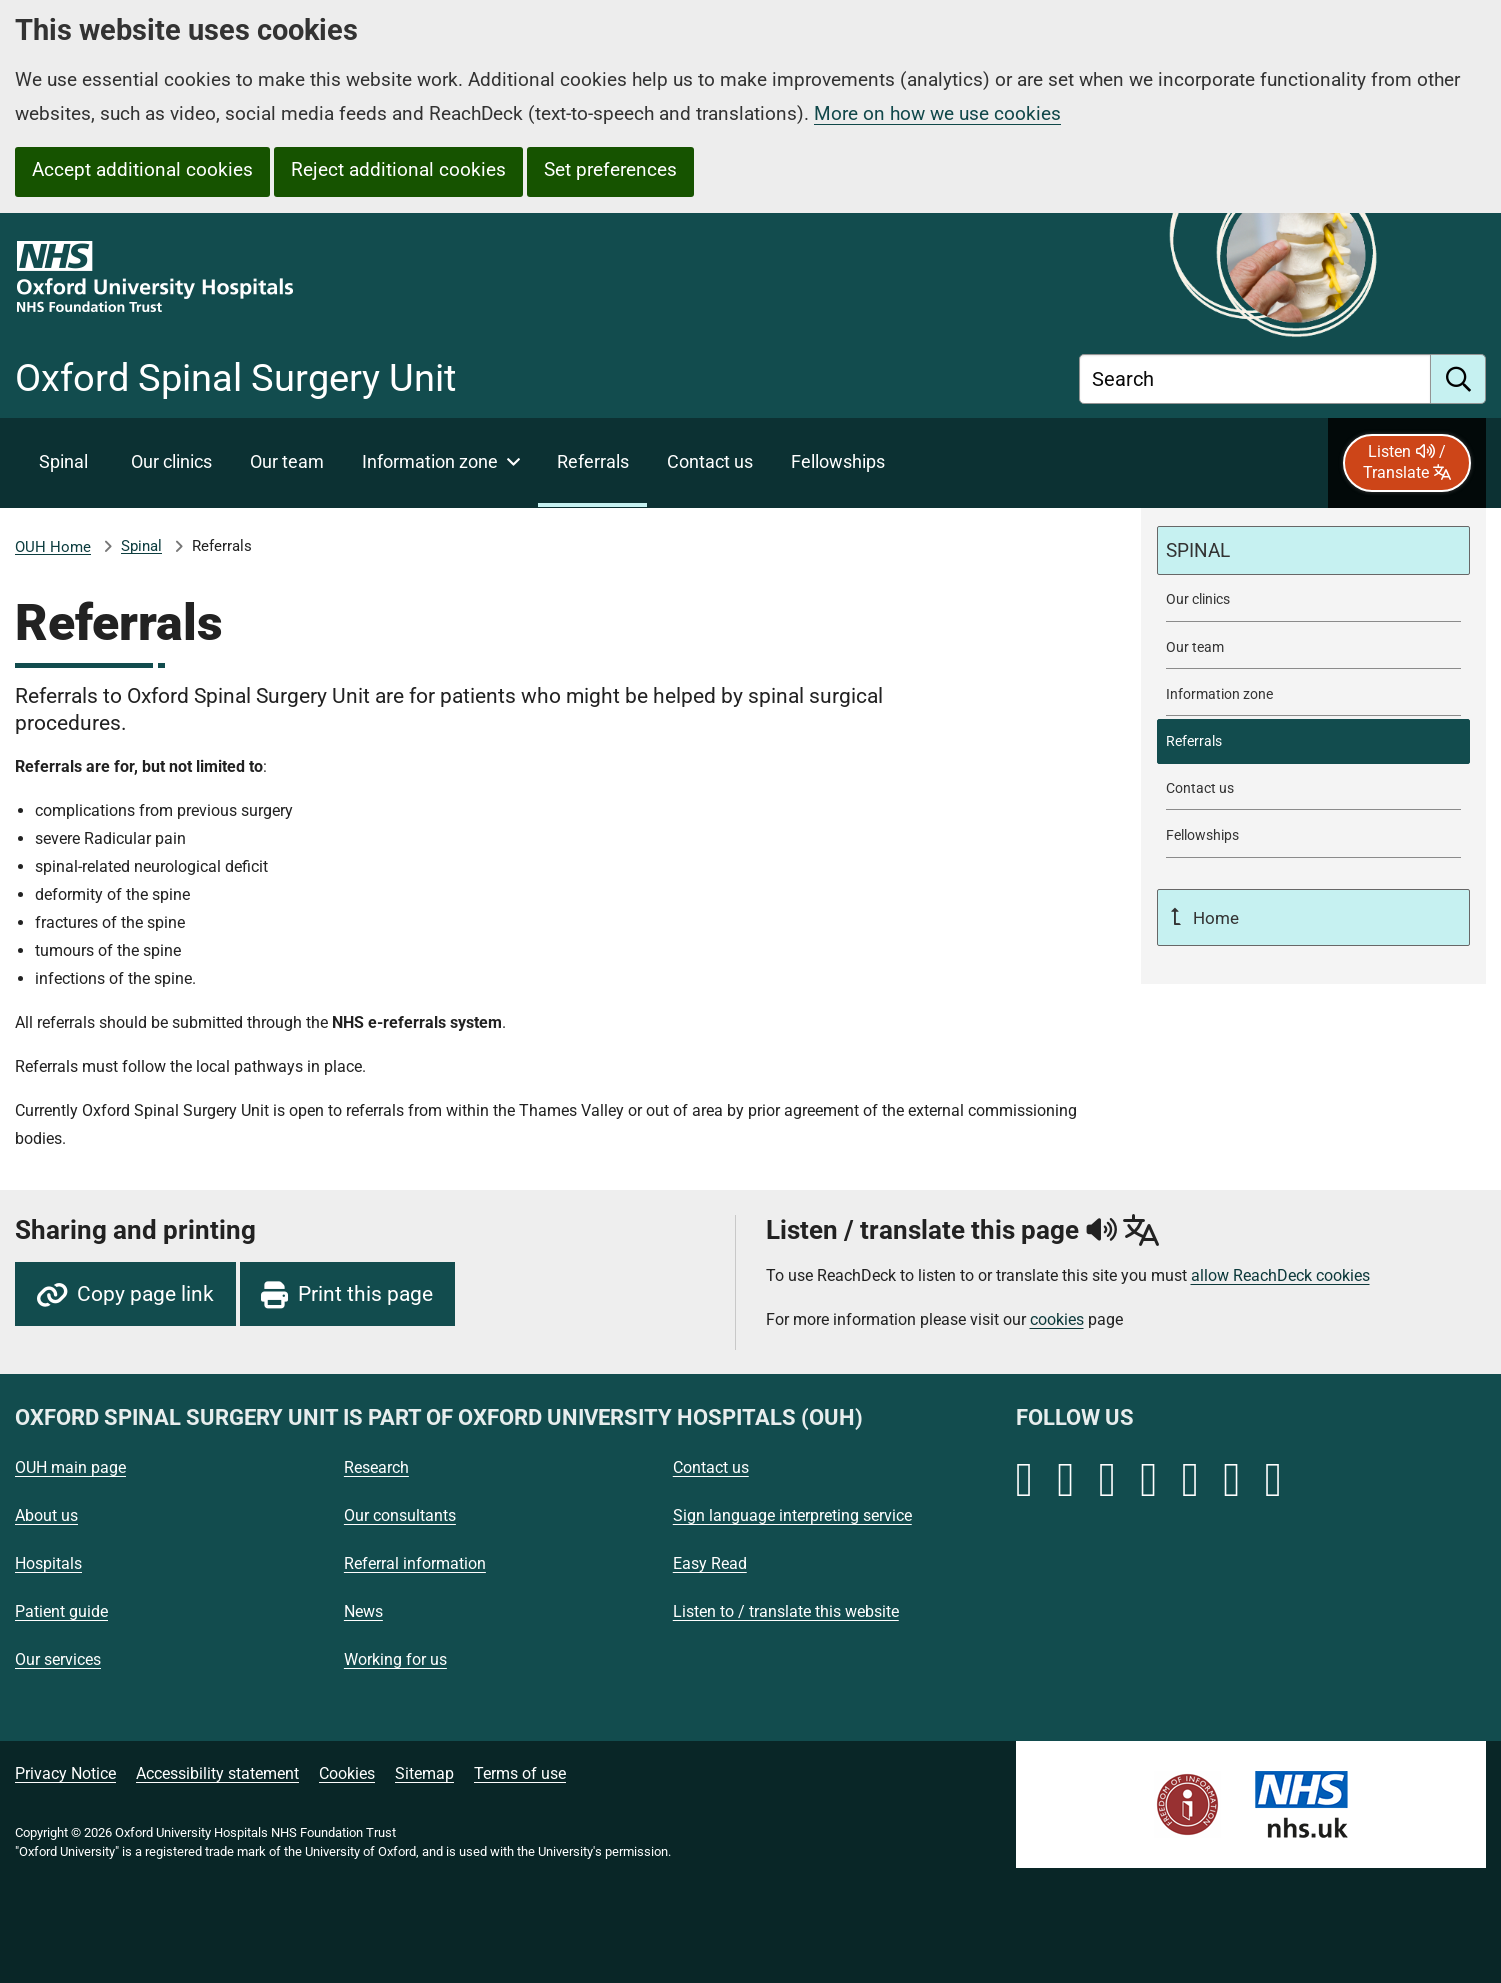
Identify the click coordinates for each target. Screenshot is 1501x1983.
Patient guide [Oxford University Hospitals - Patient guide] (61, 1611)
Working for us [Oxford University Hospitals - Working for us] (395, 1659)
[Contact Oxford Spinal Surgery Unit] (709, 463)
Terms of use (520, 1773)
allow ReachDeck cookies (1280, 1276)
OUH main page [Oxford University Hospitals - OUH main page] (70, 1467)
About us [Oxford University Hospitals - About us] (46, 1515)
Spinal (141, 546)
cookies (1057, 1319)
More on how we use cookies (937, 113)
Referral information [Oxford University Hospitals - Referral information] (415, 1563)
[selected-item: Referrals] (1313, 741)
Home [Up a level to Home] (1214, 918)
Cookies (347, 1773)
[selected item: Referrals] (592, 463)
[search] (1458, 379)
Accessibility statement (217, 1773)
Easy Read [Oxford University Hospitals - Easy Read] (710, 1563)
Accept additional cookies (142, 169)
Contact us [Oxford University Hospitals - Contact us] (711, 1467)
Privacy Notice (65, 1773)
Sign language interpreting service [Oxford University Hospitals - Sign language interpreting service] (792, 1515)
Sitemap (424, 1773)
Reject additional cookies (398, 169)
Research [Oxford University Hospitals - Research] (376, 1467)
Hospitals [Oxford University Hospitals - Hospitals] (48, 1563)
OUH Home (53, 547)
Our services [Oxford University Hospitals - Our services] (58, 1659)
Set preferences (610, 169)
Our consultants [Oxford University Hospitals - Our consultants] (400, 1515)
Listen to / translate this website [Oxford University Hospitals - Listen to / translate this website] (786, 1611)
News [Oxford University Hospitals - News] (363, 1611)
